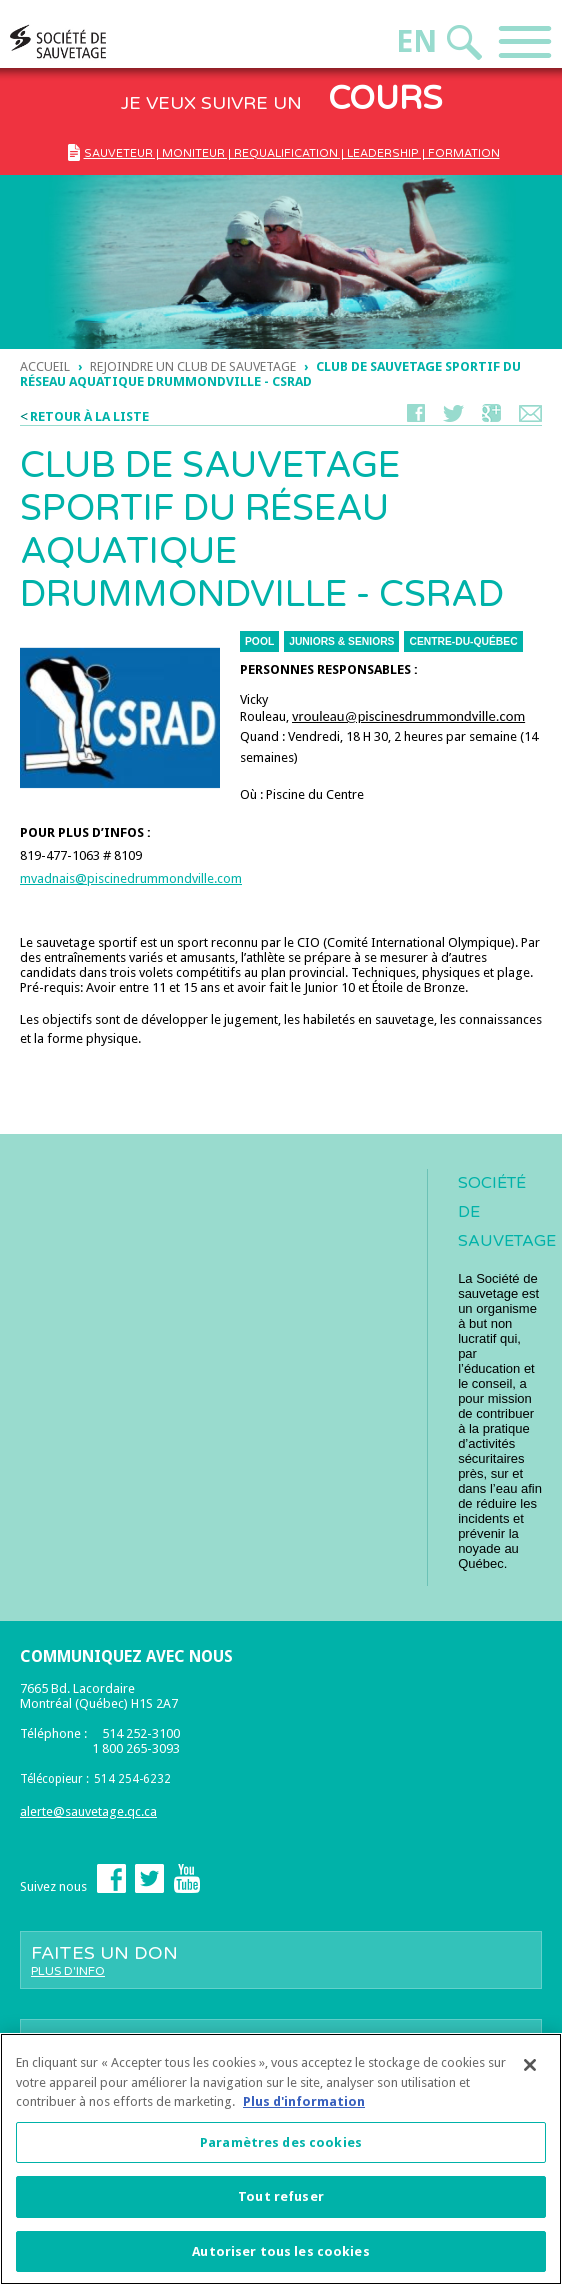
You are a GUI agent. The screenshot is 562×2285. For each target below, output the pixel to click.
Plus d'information (304, 2107)
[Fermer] (530, 2071)
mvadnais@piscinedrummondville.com (131, 878)
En (416, 41)
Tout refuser (281, 2202)
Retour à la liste (89, 416)
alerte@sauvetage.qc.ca (88, 1811)
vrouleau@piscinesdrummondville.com (408, 716)
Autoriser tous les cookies (280, 2257)
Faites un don (281, 1960)
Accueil (45, 366)
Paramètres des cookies (281, 2148)
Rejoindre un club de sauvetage (193, 366)
